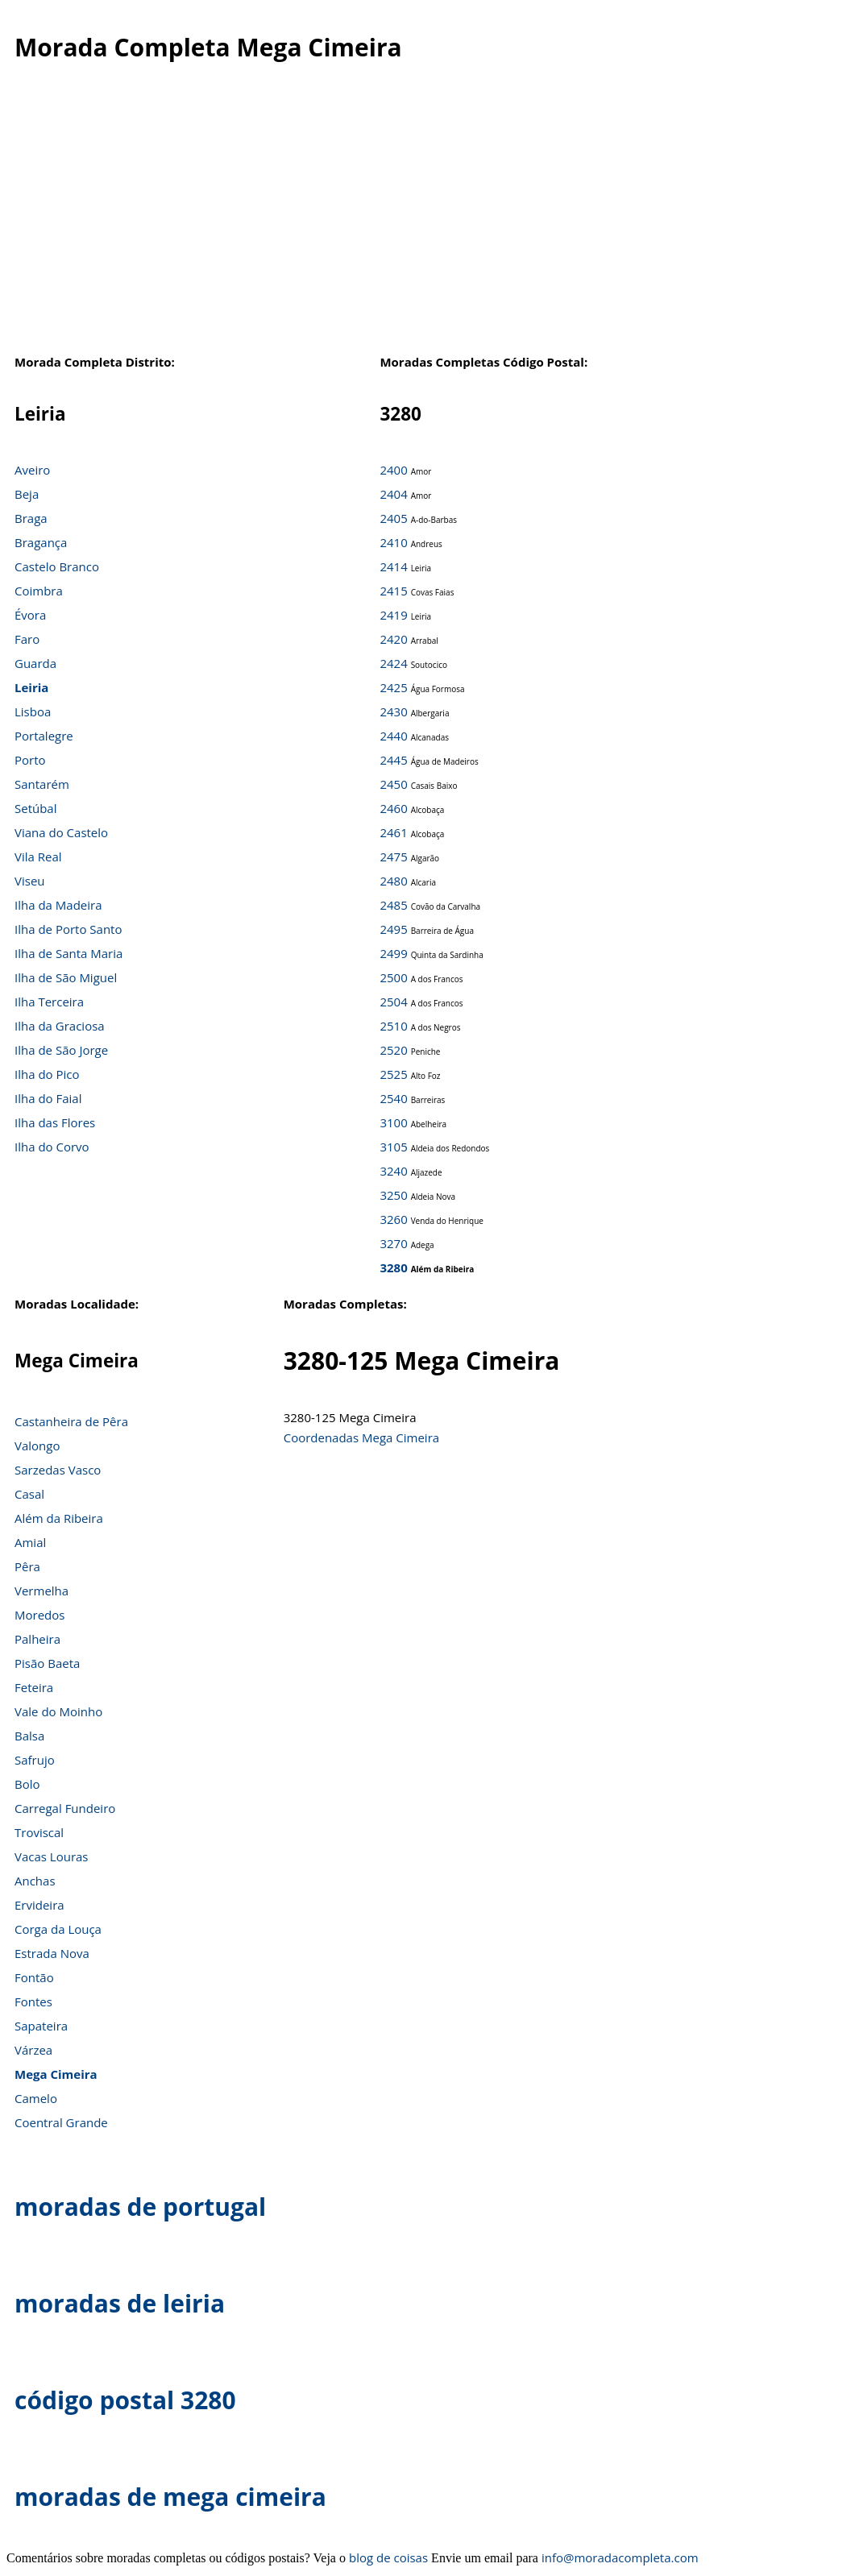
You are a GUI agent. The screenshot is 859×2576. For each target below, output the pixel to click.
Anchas (35, 1881)
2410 (393, 542)
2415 (393, 591)
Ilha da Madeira (58, 905)
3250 (393, 1195)
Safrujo (35, 1760)
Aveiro (32, 470)
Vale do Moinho (58, 1711)
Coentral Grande (61, 2122)
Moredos (39, 1615)
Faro (27, 639)
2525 (393, 1074)
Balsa (29, 1736)
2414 (393, 566)
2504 (393, 1001)
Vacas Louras (52, 1856)
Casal (29, 1494)
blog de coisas (388, 2557)
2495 (393, 929)
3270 (393, 1243)
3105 (393, 1147)
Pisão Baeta (47, 1663)
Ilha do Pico (47, 1074)
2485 (393, 905)
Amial (30, 1542)
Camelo (36, 2098)
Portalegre (44, 736)
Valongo (37, 1445)
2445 (393, 760)
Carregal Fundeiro (65, 1808)
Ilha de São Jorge (61, 1050)
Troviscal (39, 1832)
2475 (393, 856)
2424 (393, 663)
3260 (393, 1219)
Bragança (41, 542)
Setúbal (36, 808)
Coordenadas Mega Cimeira (361, 1437)
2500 (393, 977)
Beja (27, 494)
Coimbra (39, 591)
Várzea (33, 2050)
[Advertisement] (429, 225)
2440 (393, 736)
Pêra (27, 1566)
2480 (393, 881)
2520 (393, 1050)
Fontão (34, 1977)
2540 (393, 1098)
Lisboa (33, 711)
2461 (393, 832)
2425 (393, 687)
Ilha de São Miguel (66, 977)
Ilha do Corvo (52, 1147)
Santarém (42, 784)
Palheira (37, 1639)
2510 (393, 1026)
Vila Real (38, 856)
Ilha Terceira (49, 1001)
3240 (393, 1171)
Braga (31, 518)
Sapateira (41, 2026)
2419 (393, 615)
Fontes (33, 2001)
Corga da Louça (58, 1929)
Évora (30, 615)
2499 (393, 953)
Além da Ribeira (59, 1518)
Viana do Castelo (61, 832)
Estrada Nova (52, 1953)
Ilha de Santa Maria (68, 953)
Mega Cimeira (56, 2074)
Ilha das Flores (55, 1122)
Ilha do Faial (48, 1098)
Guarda (35, 663)
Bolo (27, 1784)
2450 (393, 784)
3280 (393, 1267)
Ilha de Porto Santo (68, 929)
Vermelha (41, 1591)
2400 (393, 470)
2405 (393, 518)
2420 (393, 639)
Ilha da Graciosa (60, 1026)
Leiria (31, 687)
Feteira (34, 1687)
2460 (393, 808)
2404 (393, 494)
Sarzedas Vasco (58, 1470)
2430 (393, 711)
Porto (30, 760)
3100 (393, 1122)
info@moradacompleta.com (620, 2557)
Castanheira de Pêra (71, 1421)
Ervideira (39, 1905)
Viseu (30, 881)
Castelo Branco (57, 566)
